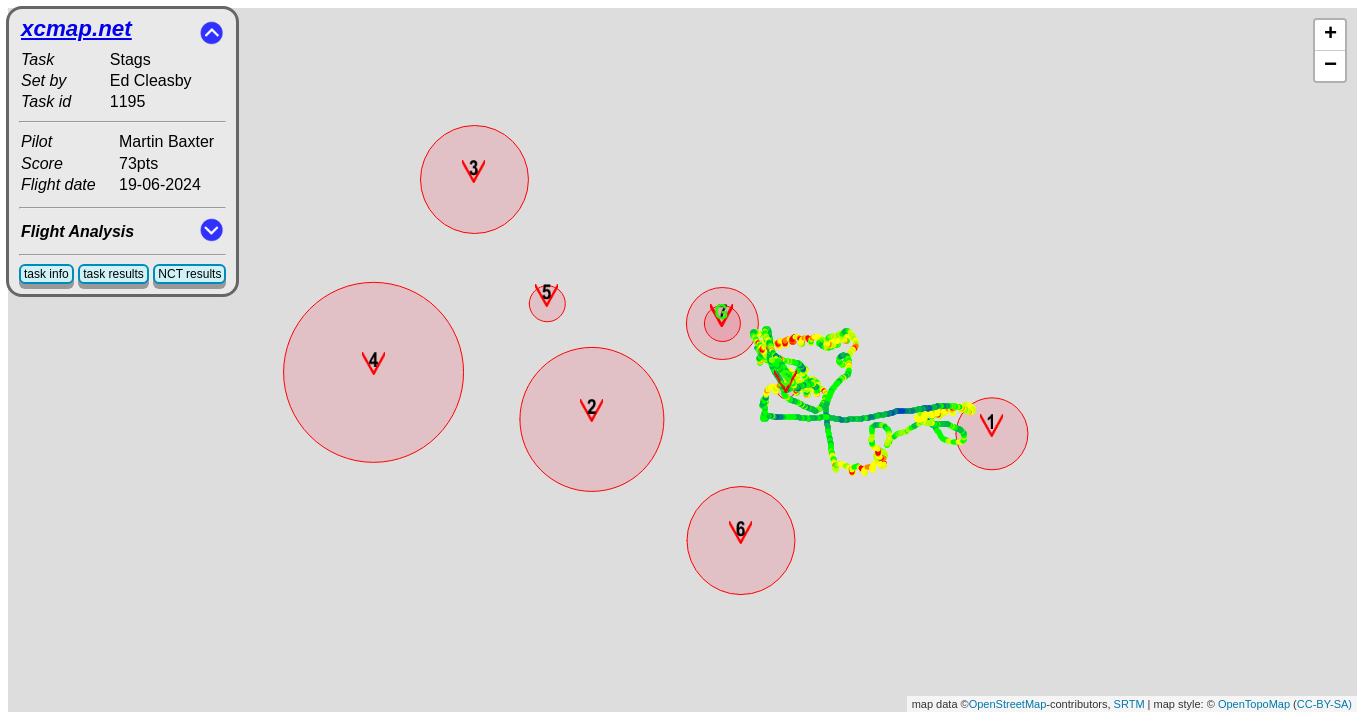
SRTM (1129, 704)
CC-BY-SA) (1324, 704)
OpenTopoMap (1254, 704)
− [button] (1330, 66)
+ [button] (1330, 35)
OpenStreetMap (1008, 704)
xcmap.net (76, 28)
